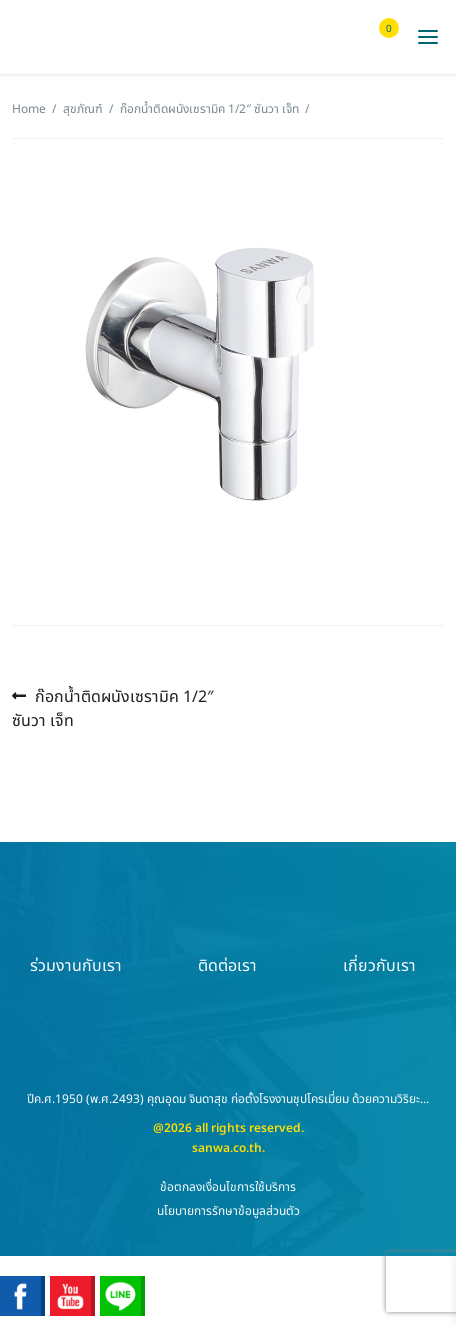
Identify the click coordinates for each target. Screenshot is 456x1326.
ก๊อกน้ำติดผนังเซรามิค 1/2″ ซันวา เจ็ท (209, 109)
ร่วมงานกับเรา (76, 931)
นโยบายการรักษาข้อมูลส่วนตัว (228, 1211)
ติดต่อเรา (228, 931)
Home (29, 109)
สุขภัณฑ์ (83, 109)
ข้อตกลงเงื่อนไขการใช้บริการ (228, 1187)
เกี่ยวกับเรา (379, 931)
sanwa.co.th (227, 1148)
